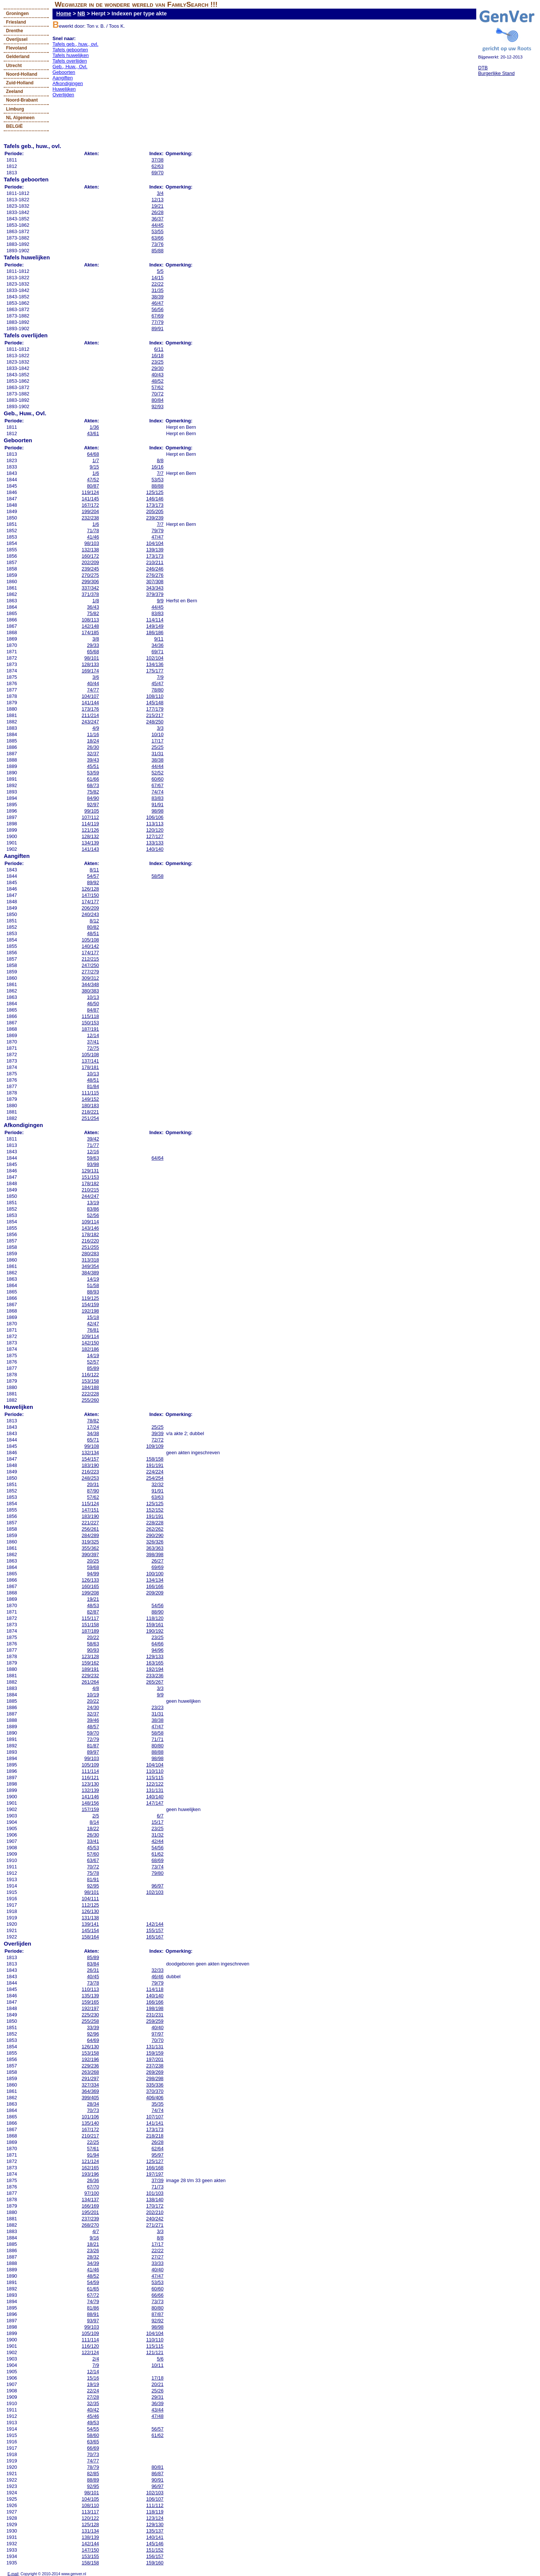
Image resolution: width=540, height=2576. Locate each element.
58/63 (93, 1643)
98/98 (158, 811)
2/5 (95, 1816)
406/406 (155, 2097)
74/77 (93, 690)
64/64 (158, 1158)
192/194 (155, 1669)
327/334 (90, 2085)
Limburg (15, 109)
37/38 (158, 160)
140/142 (90, 946)
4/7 (95, 2231)
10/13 (93, 997)
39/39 (158, 1433)
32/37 (93, 753)
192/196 (90, 2059)
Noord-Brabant (22, 100)
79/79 (158, 530)
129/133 (155, 1656)
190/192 (155, 1631)
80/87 (93, 486)
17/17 (158, 741)
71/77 (93, 1145)
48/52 (158, 381)
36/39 (158, 2403)
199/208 (90, 1593)
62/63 (158, 166)
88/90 (158, 1612)
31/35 (158, 290)
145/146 (155, 2543)
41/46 (93, 537)
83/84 (93, 1964)
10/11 (158, 2365)
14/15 (158, 277)
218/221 (90, 1112)
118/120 (155, 1618)
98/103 (91, 543)
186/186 (155, 632)
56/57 (158, 2429)
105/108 (90, 940)
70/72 (158, 394)
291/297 (90, 2078)
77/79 (158, 322)
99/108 (91, 1446)
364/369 (90, 2091)
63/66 (158, 238)
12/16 (93, 1151)
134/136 (155, 664)
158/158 (155, 1459)
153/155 (90, 2556)
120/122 (90, 2518)
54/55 (93, 2429)
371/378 (90, 594)
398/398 (155, 1554)
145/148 (155, 702)
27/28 (93, 2397)
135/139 (90, 1995)
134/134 (155, 1580)
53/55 (158, 231)
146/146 (155, 498)
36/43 (93, 607)
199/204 (90, 511)
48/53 (93, 1605)
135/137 (155, 2531)
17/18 (158, 2378)
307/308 (155, 581)
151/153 (90, 1177)
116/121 (90, 1777)
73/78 (93, 1983)
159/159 (155, 2053)
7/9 (160, 677)
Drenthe (14, 30)
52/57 (93, 1362)
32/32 (158, 1484)
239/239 (155, 518)
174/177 (90, 901)
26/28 (158, 212)
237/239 (90, 2218)
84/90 (93, 798)
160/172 (90, 556)
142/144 (155, 1924)
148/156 (90, 1803)
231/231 (155, 2015)
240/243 (90, 914)
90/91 (158, 2480)
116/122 (90, 1374)
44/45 (158, 225)
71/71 (158, 1739)
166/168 (155, 2167)
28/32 (93, 2257)
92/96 (93, 2034)
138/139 (90, 2537)
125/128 (90, 2524)
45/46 (93, 2416)
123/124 (155, 2518)
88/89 (93, 2480)
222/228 (90, 1394)
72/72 (158, 1440)
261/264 (90, 1682)
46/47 (158, 303)
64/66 (158, 1643)
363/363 (155, 1548)
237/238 (155, 2066)
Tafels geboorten (70, 49)
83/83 (158, 613)
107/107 (155, 2116)
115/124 (90, 1503)
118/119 (155, 2512)
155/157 (155, 1930)
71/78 (93, 530)
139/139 (155, 549)
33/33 (158, 2263)
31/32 (158, 1835)
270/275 (90, 575)
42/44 (158, 1841)
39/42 (93, 1139)
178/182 (90, 1183)
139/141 (90, 1924)
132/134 (90, 1452)
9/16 (94, 2238)
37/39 (158, 2180)
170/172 (155, 2206)
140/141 (155, 2537)
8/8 (160, 460)
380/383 (90, 991)
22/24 (93, 2390)
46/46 (158, 1976)
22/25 (93, 2142)
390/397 (90, 1554)
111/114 (90, 1771)
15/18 (93, 1317)
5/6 (160, 2359)
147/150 (90, 895)
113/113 (155, 823)
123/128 (90, 1656)
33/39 (93, 2027)
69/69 (158, 1567)
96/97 (158, 1886)
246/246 (155, 569)
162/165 (90, 2167)
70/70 (158, 2040)
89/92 (93, 882)
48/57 (93, 1726)
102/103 (155, 1892)
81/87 (93, 1745)
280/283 (90, 1253)
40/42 (93, 2410)
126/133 (90, 1580)
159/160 (155, 2563)
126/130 (90, 1911)
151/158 (90, 1624)
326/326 (155, 1542)
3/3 (160, 728)
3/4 (160, 193)
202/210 (155, 2212)
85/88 (158, 250)
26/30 (93, 747)
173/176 (90, 709)
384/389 (90, 1272)
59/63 (93, 1158)
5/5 (160, 271)
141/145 (90, 498)
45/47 (158, 683)
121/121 (155, 2352)
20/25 (93, 1561)
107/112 (90, 817)
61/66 (93, 779)
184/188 (90, 1387)
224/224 (155, 1471)
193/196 (90, 2174)
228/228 (155, 1522)
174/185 (90, 632)
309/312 (90, 978)
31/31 (158, 753)
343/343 (155, 588)
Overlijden (63, 94)
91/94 (93, 2155)
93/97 (93, 2320)
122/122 (155, 1784)
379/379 (155, 594)
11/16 (93, 734)
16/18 (158, 355)
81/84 (93, 1086)
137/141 (90, 1061)
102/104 (155, 658)
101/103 (155, 2193)
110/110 (155, 1771)
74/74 (158, 792)
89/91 (158, 328)
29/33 (93, 645)
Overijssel (16, 39)
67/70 (93, 2187)
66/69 (93, 2448)
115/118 (90, 1016)
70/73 (93, 2110)
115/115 (155, 1777)
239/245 (90, 569)
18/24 (93, 741)
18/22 (93, 1828)
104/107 (90, 696)
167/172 (90, 505)
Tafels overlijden (69, 61)
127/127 (155, 836)
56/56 (158, 309)
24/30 (93, 1707)
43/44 (158, 2410)
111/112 (155, 2505)
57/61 (93, 2148)
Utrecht (14, 65)
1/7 (95, 460)
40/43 (158, 374)
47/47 (158, 537)
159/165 (90, 2002)
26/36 (93, 2180)
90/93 (93, 1650)
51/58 (93, 1285)
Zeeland (14, 91)
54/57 (93, 876)
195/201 (90, 2212)
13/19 (93, 1202)
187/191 (90, 1029)
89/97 (93, 1752)
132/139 (90, 1790)
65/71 (93, 1440)
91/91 (158, 804)
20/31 (93, 1484)
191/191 (155, 1465)
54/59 (93, 2282)
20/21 (158, 2384)
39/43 (93, 760)
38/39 (158, 296)
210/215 (90, 1190)
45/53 (93, 1847)
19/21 (158, 206)
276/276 (155, 575)
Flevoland (16, 48)
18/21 (93, 2244)
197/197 (155, 2174)
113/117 (90, 2512)
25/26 (158, 2390)
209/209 (155, 1593)
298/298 (155, 2078)
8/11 (94, 870)
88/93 (93, 1292)
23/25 (158, 362)
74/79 (93, 2301)
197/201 (155, 2059)
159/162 (90, 1663)
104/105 (90, 2499)
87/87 (158, 2314)
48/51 (93, 933)
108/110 (155, 696)
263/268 (90, 2072)
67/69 (158, 316)
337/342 (90, 588)
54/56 (158, 1605)
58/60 (93, 2435)
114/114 (155, 620)
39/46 (93, 1720)
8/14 (94, 1822)
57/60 (93, 1854)
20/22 (93, 1637)
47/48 (158, 2416)
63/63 (158, 1497)
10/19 (93, 1694)
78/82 (93, 1420)
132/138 (90, 549)
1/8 (95, 600)
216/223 (90, 1471)
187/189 (90, 1631)
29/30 (158, 368)
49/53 (93, 2422)
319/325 (90, 1542)
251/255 (90, 1247)
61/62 (158, 1854)
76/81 (93, 1330)
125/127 (155, 2161)
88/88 (158, 486)
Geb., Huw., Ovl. (69, 66)
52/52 (158, 772)
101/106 (90, 2116)
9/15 (94, 467)
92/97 (93, 804)
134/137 (90, 2199)
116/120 (90, 2346)
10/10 (158, 734)
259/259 (155, 2021)
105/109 (90, 1765)
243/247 (90, 721)
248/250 (155, 721)
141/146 (90, 1796)
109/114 (90, 1221)
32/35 (93, 2403)
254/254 (155, 1478)
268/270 (90, 2225)
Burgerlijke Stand (496, 73)
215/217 (155, 715)
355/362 (90, 1548)
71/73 (158, 2187)
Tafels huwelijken (70, 55)
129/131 (90, 1170)
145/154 (90, 1930)
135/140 (90, 2123)
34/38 (93, 1433)
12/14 (93, 1035)
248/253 (90, 1478)
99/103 (91, 1758)
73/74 (158, 1867)
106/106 (155, 817)
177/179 (155, 709)
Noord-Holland (21, 74)
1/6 (95, 473)
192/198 (90, 1311)
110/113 (90, 1989)
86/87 (158, 2473)
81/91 (93, 1879)
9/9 (160, 600)
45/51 (93, 766)
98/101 (91, 658)
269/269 (155, 2072)
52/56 (93, 1215)
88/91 (93, 2314)
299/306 (90, 581)
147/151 (90, 1510)
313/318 (90, 1260)
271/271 (155, 2225)
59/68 (93, 1567)
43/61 (93, 433)
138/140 (155, 2199)
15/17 (158, 1822)
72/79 (93, 1739)
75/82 (93, 613)
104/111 (90, 1898)
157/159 (90, 1809)
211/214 (90, 715)
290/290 (155, 1535)
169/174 (90, 671)
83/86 (93, 1209)
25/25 (158, 747)
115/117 (90, 1618)
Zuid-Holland (19, 82)
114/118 (155, 1989)
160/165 (90, 1586)
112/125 (90, 1905)
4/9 (95, 728)
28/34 (93, 2104)
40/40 (158, 2027)
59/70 (93, 1733)
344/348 (90, 984)
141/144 (90, 702)
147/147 (155, 1803)
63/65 (93, 2441)
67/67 (158, 785)
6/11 (159, 349)
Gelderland (18, 56)
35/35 (158, 2104)
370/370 (155, 2091)
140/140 (155, 849)
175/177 (155, 671)
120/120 (155, 830)
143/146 (90, 1228)
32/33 (158, 1970)
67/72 (93, 2295)
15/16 (93, 2378)
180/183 (90, 1105)
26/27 (158, 1561)
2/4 (95, 2359)
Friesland (16, 22)
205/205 (155, 511)
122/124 (90, 2352)
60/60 (158, 779)
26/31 (93, 1970)
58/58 (158, 876)
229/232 (90, 1675)
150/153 (90, 1022)
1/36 (94, 427)
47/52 (93, 479)
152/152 (155, 1510)
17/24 (93, 1427)
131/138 (90, 1917)
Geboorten (63, 72)
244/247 (90, 1196)
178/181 (90, 1067)
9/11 (159, 639)
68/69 (158, 1860)
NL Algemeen (20, 117)
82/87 (93, 1612)
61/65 (93, 2289)
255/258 (90, 2021)
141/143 (90, 849)
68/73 (93, 785)
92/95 (93, 1886)
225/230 (90, 2015)
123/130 (90, 1784)
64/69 (93, 2040)
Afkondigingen (67, 83)
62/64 (158, 2148)
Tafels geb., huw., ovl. (75, 44)
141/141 (155, 2123)
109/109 (155, 1446)
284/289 (90, 1535)
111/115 (90, 1093)
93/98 (93, 1164)
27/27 (158, 2257)
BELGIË (14, 126)
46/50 (93, 1003)
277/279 (90, 971)
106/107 (155, 2499)
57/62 (158, 387)
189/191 (90, 1669)
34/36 (158, 645)
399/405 (90, 2097)
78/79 (93, 2467)
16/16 (158, 467)
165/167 (155, 1937)
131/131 (155, 1790)
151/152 (155, 2550)
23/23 (158, 1707)
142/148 (90, 626)
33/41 (93, 1841)
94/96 (158, 1650)
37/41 (93, 1042)
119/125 (90, 1298)
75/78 (93, 1873)
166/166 (155, 1586)
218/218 (155, 2136)
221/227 (90, 1522)
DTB (483, 67)
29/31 (158, 2397)
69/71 (158, 651)
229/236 (90, 2066)
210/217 (90, 2136)
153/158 (90, 1381)
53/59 (93, 772)
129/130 (155, 2524)
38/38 (158, 760)
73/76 (158, 244)
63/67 (93, 1860)
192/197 (90, 2008)
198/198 (155, 2008)
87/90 (93, 1491)
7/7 (160, 473)
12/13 (158, 199)
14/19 (93, 1279)
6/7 (160, 1816)
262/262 (155, 1529)
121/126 (90, 830)
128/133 (90, 664)
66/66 (158, 2295)
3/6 (95, 677)
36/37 (158, 219)
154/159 (90, 1304)
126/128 (90, 889)
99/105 (91, 811)
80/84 (158, 400)
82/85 (93, 2473)
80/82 (93, 927)
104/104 (155, 543)
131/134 (90, 2531)
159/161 (155, 1624)
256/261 (90, 1529)
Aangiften (62, 78)
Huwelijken (64, 89)
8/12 (94, 921)
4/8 (95, 1688)
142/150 (90, 1343)
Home (63, 13)
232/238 (90, 518)
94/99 (93, 1573)
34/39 (93, 2263)
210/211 (155, 562)
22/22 (158, 284)
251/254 (90, 1118)
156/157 (155, 2556)
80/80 (158, 1745)
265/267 (155, 1682)
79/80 (158, 1873)
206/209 (90, 908)
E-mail (13, 2574)
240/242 (155, 2218)
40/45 (93, 1976)
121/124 (90, 2161)
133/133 (155, 843)
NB (81, 13)
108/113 (90, 620)
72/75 (93, 1048)
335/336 (155, 2085)
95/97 (158, 2155)
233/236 (155, 1675)
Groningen (17, 13)
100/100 (155, 1573)
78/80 (158, 690)
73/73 (158, 2301)
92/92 (158, 2320)
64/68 (93, 454)
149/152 (90, 1099)
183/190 (90, 1465)
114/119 (90, 823)
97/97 (158, 2034)
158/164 (90, 1937)
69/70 (158, 172)
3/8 (95, 639)
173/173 (155, 505)
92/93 (158, 406)
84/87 (93, 1010)
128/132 (90, 836)
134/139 (90, 843)
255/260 (90, 1400)
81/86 (93, 2308)
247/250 (90, 965)
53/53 (158, 479)
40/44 (93, 683)
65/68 (93, 651)
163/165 (155, 1663)
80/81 (158, 2467)
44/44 (158, 766)
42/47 (93, 1323)
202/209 (90, 562)
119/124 (90, 492)
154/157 (90, 1459)
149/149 (155, 626)
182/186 (90, 1349)
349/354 (90, 1266)
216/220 (90, 1241)
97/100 (91, 2193)
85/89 (93, 1368)
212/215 (90, 959)
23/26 (93, 2250)
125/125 (155, 492)
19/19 (93, 2384)
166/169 (90, 2206)
